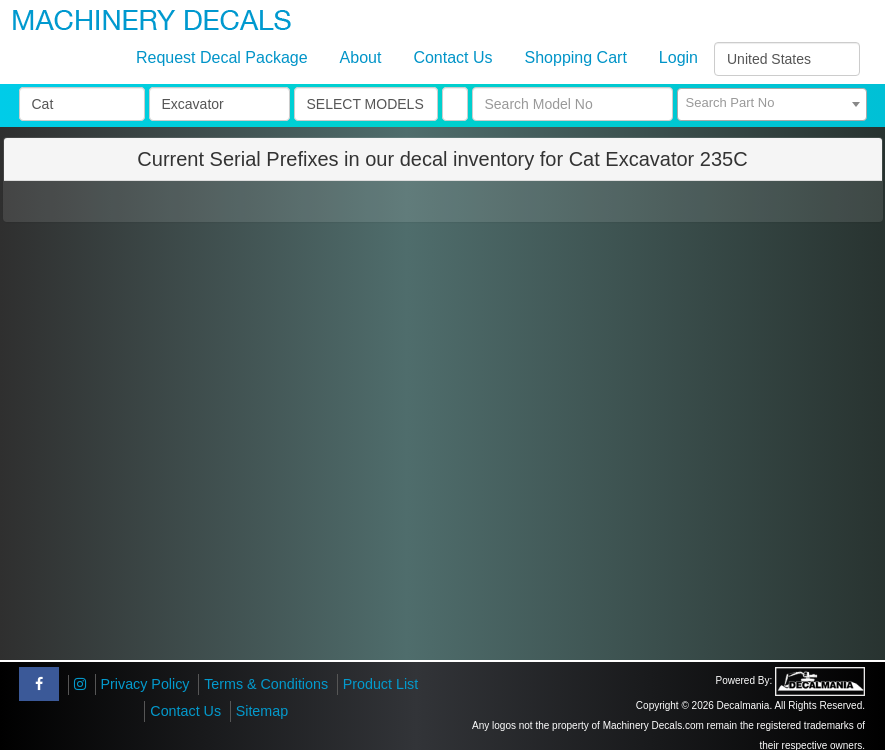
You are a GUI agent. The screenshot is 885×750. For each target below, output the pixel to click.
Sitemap (262, 711)
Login (678, 57)
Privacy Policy (145, 684)
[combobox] (772, 104)
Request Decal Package (222, 57)
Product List (381, 684)
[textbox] (772, 103)
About (361, 57)
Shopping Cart (576, 57)
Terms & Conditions (266, 684)
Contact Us (452, 57)
